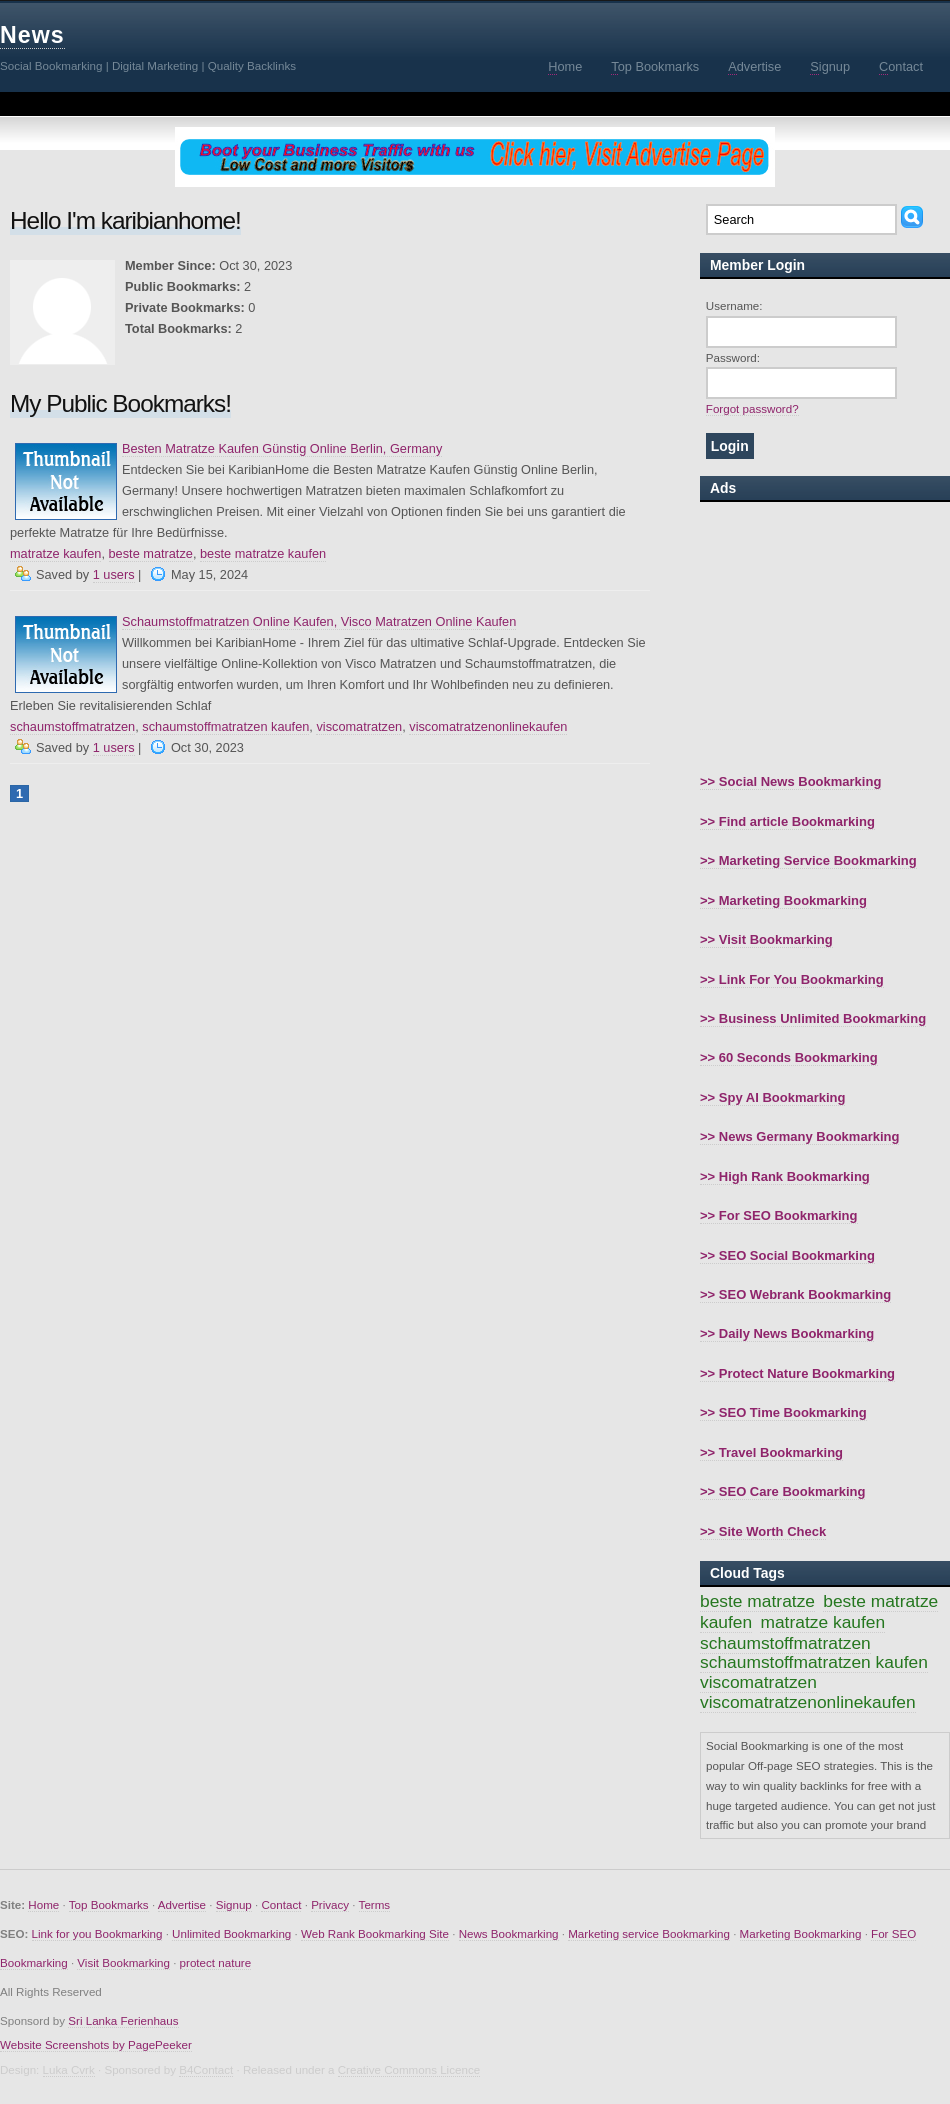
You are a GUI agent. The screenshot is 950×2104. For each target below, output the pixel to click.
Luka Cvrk (69, 2069)
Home (43, 1904)
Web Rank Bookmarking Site (375, 1933)
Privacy (330, 1904)
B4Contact (206, 2069)
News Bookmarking (509, 1933)
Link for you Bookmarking (97, 1933)
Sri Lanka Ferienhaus (123, 2020)
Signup (234, 1904)
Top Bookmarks (109, 1904)
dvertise (754, 67)
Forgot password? (752, 408)
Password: (733, 357)
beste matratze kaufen (263, 553)
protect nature (216, 1962)
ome (565, 67)
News (32, 35)
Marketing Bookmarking (801, 1933)
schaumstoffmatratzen (72, 726)
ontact (901, 67)
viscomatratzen (359, 726)
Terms (375, 1904)
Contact (281, 1904)
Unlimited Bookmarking (231, 1933)
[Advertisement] (825, 637)
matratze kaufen (55, 553)
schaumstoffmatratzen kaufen (225, 726)
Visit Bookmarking (123, 1962)
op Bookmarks (655, 67)
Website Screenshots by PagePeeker (96, 2044)
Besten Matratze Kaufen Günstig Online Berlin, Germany (282, 448)
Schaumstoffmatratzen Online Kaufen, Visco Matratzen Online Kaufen (319, 621)
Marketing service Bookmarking (649, 1933)
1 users (114, 574)
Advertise (182, 1904)
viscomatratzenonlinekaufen (488, 726)
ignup (830, 67)
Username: (734, 305)
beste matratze (151, 553)
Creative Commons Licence (409, 2069)
